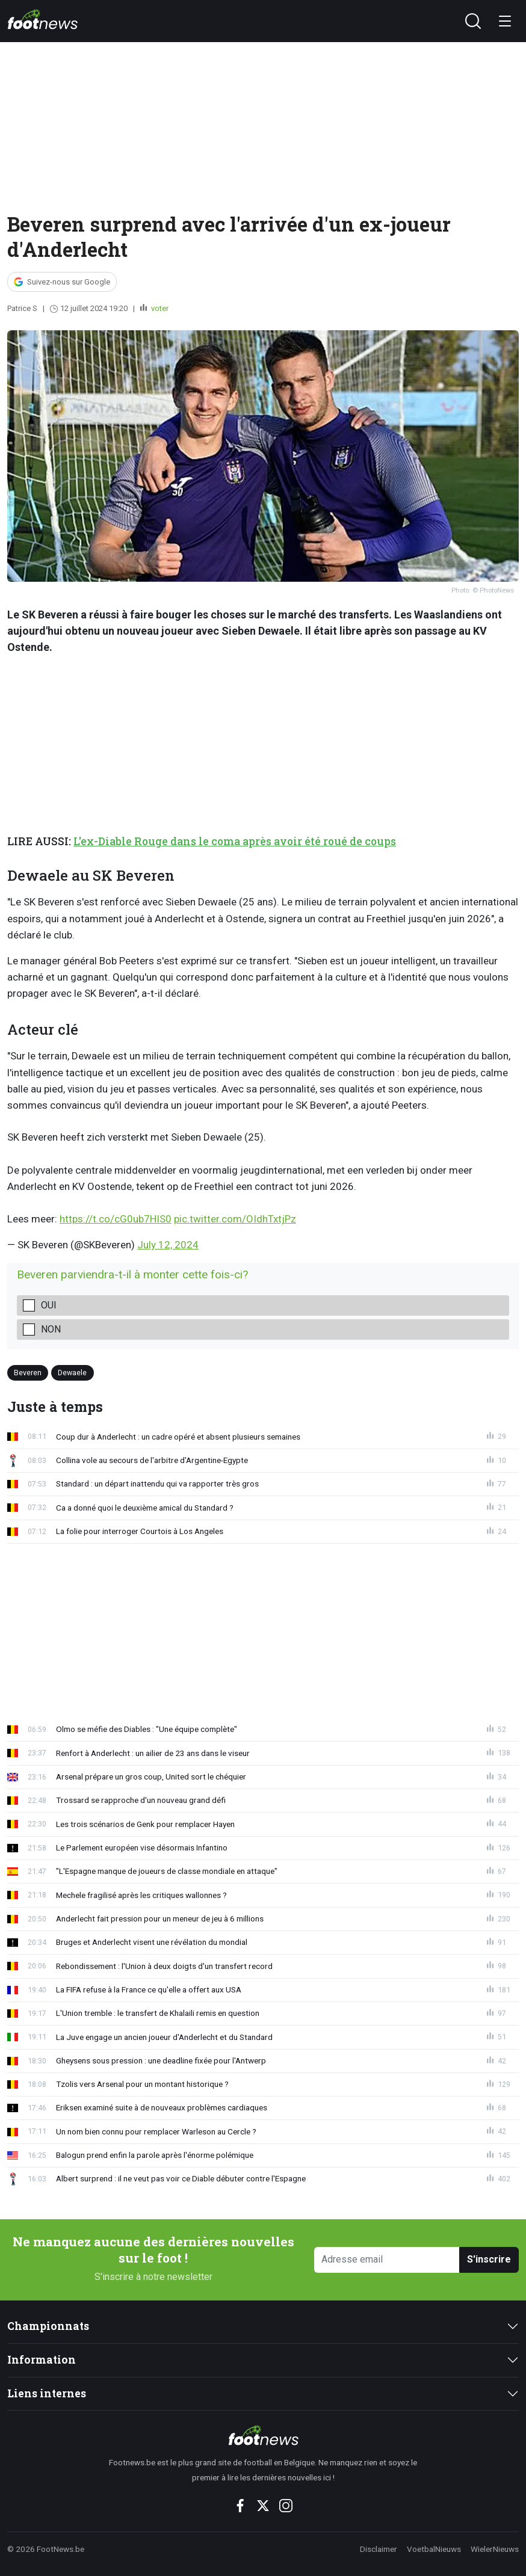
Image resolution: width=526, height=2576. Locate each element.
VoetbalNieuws (434, 2549)
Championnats (48, 2326)
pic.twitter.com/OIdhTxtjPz (235, 1219)
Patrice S (22, 308)
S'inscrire (489, 2259)
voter (159, 308)
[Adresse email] (387, 2260)
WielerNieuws (495, 2549)
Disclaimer (378, 2549)
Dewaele (72, 1372)
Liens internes (46, 2393)
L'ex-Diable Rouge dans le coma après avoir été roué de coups (234, 841)
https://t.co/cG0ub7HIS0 (116, 1219)
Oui (49, 1305)
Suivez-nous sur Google (68, 281)
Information (41, 2360)
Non (51, 1329)
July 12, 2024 (168, 1245)
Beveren (28, 1372)
